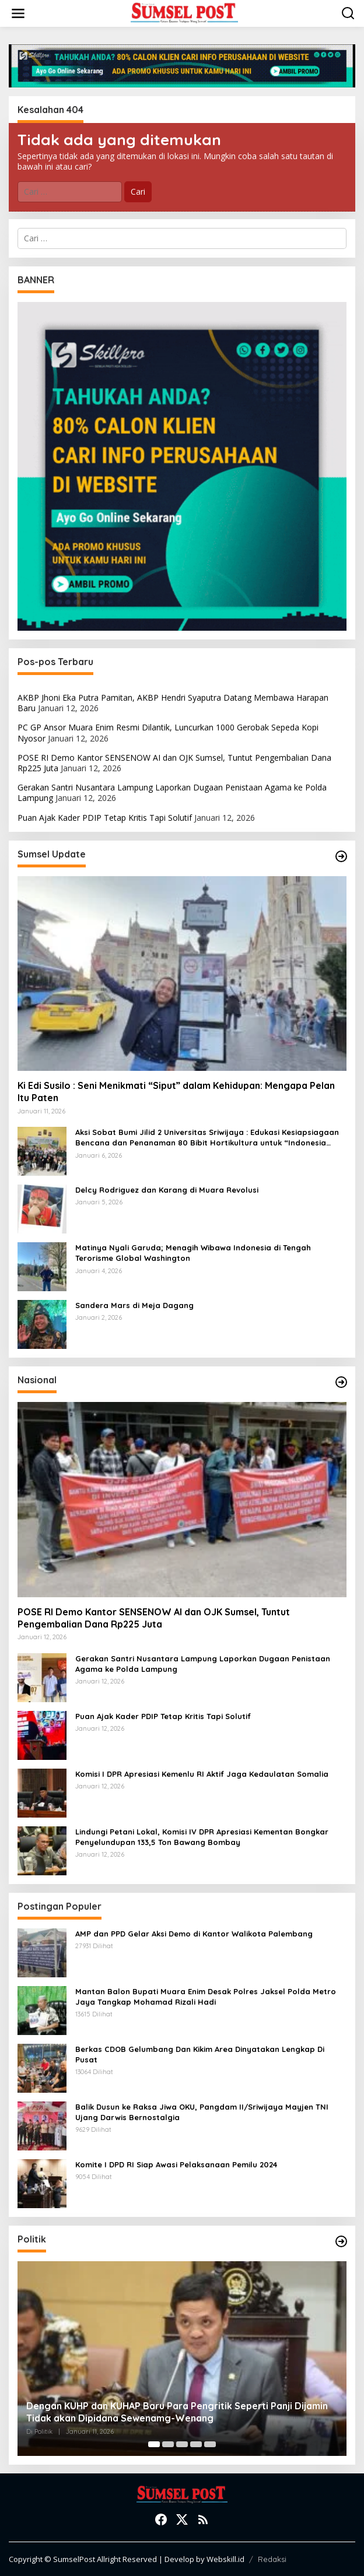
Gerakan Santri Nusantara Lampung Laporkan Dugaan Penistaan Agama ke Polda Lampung (172, 792)
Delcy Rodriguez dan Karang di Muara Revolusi (166, 1189)
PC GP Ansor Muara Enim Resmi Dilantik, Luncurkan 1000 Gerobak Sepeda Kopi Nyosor (168, 732)
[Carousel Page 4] (196, 2444)
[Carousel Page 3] (182, 2444)
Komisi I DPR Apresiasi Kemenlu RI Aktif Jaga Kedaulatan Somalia (201, 1774)
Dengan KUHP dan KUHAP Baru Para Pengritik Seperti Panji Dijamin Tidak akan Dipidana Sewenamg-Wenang (177, 2412)
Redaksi (272, 2559)
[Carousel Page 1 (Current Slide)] (154, 2444)
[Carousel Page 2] (168, 2444)
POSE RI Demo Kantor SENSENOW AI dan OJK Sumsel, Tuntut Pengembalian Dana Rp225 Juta (174, 763)
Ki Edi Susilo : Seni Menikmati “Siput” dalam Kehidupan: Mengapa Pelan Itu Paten (176, 1092)
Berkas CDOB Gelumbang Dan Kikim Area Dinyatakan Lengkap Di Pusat (199, 2054)
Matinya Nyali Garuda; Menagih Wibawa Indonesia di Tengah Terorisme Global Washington (193, 1253)
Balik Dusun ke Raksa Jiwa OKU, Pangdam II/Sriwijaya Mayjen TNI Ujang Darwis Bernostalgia (201, 2112)
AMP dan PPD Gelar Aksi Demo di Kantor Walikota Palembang (194, 1933)
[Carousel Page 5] (210, 2444)
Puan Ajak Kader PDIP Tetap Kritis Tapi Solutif (105, 817)
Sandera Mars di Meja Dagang (134, 1305)
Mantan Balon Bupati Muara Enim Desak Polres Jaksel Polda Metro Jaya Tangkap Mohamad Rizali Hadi (205, 1996)
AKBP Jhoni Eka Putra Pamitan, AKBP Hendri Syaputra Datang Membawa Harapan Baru (173, 703)
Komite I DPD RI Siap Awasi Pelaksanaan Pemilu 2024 (176, 2164)
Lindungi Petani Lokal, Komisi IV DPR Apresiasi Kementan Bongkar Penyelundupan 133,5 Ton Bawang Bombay (201, 1837)
